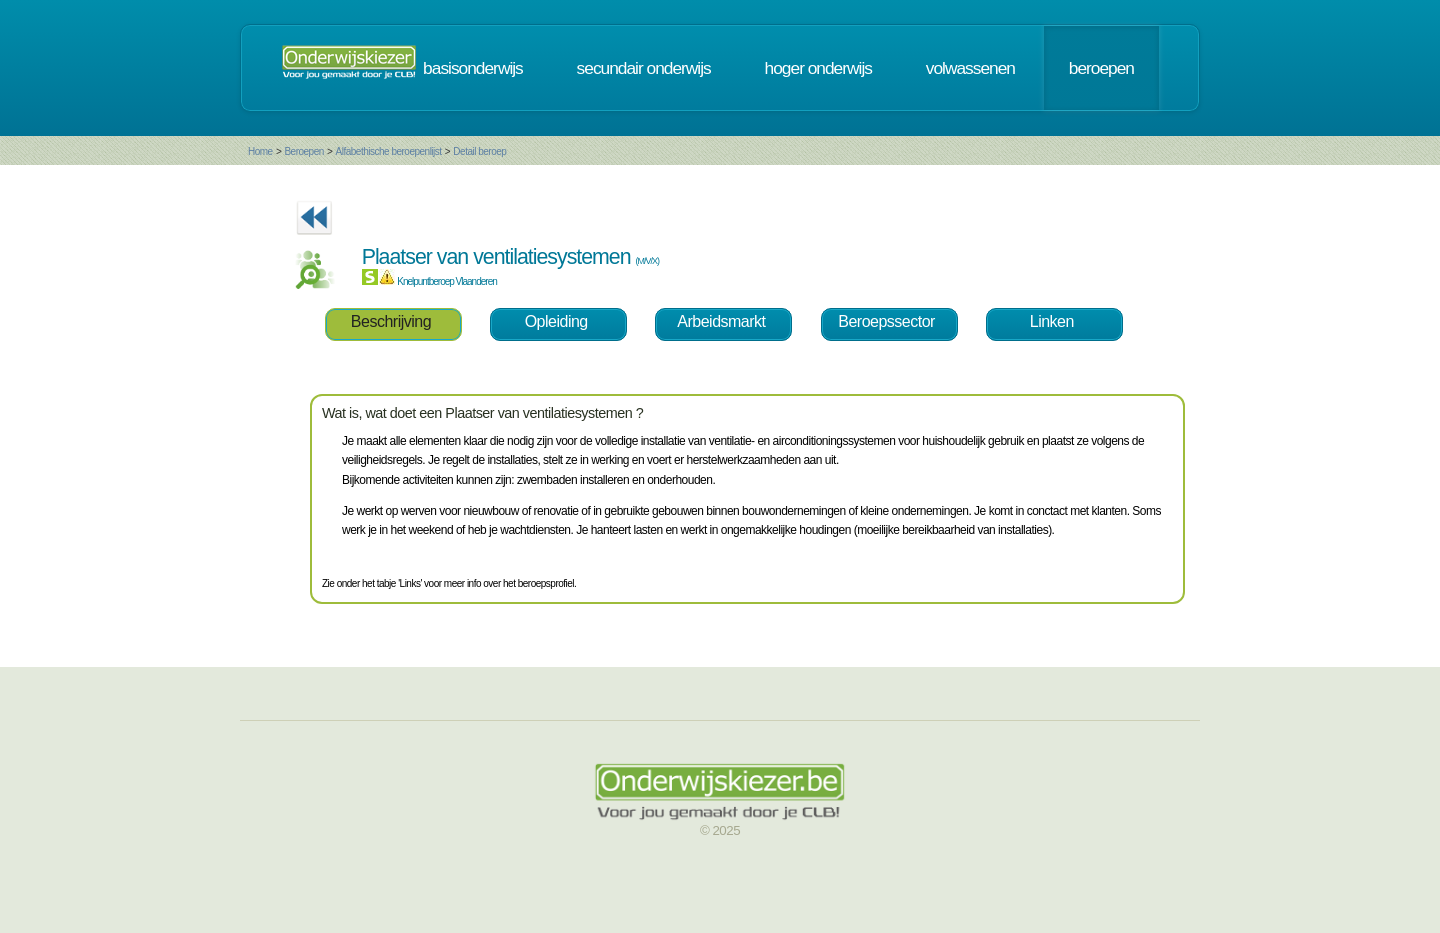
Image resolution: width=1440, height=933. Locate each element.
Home (260, 151)
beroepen (1101, 68)
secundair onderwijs (644, 68)
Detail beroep (479, 151)
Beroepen (303, 151)
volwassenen (970, 68)
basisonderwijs (473, 68)
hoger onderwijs (818, 68)
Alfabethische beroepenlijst (389, 151)
